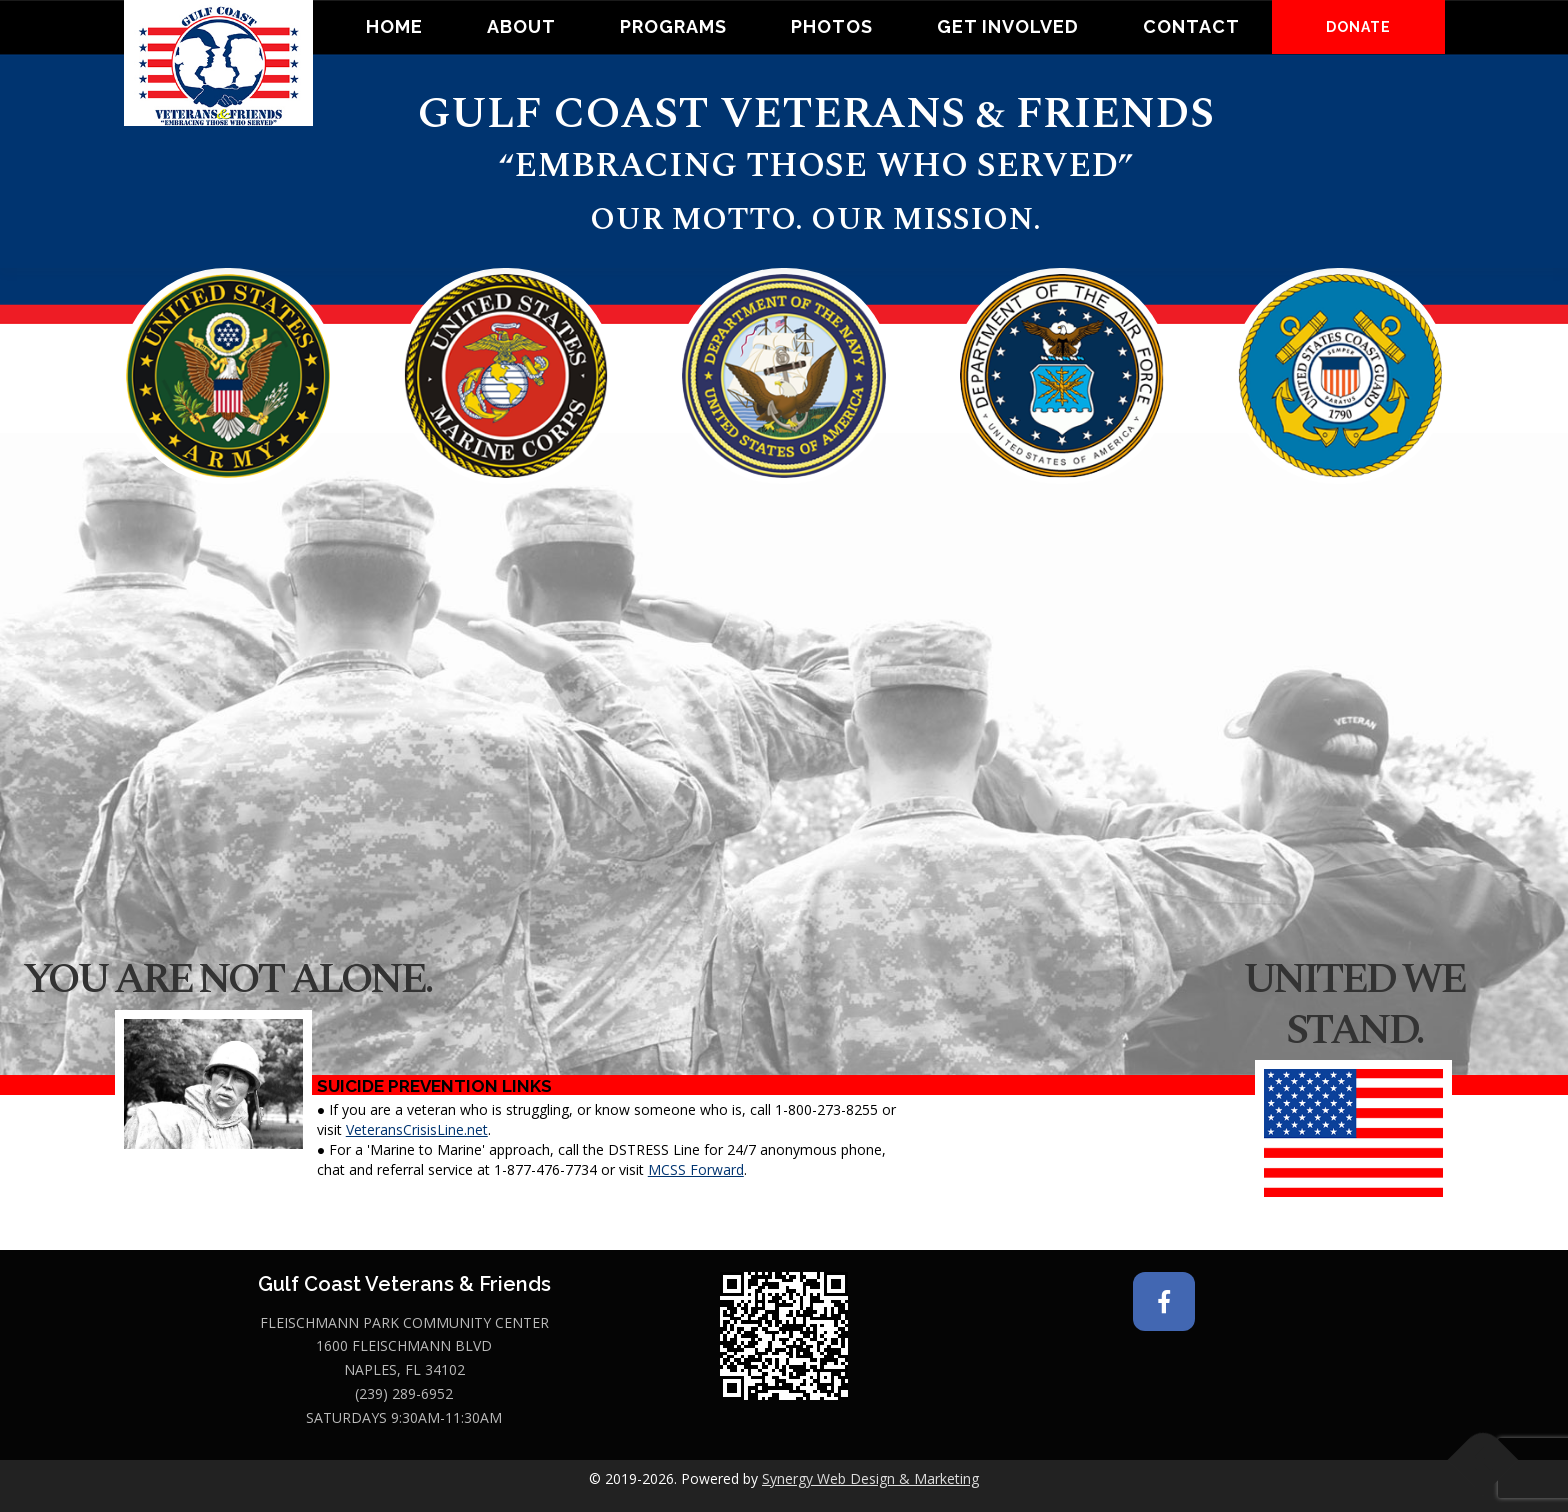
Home (394, 26)
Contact (1191, 26)
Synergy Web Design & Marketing (870, 1478)
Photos (832, 26)
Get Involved (1008, 26)
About (521, 26)
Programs (673, 26)
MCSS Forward (696, 1169)
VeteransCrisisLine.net (417, 1129)
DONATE (1358, 27)
